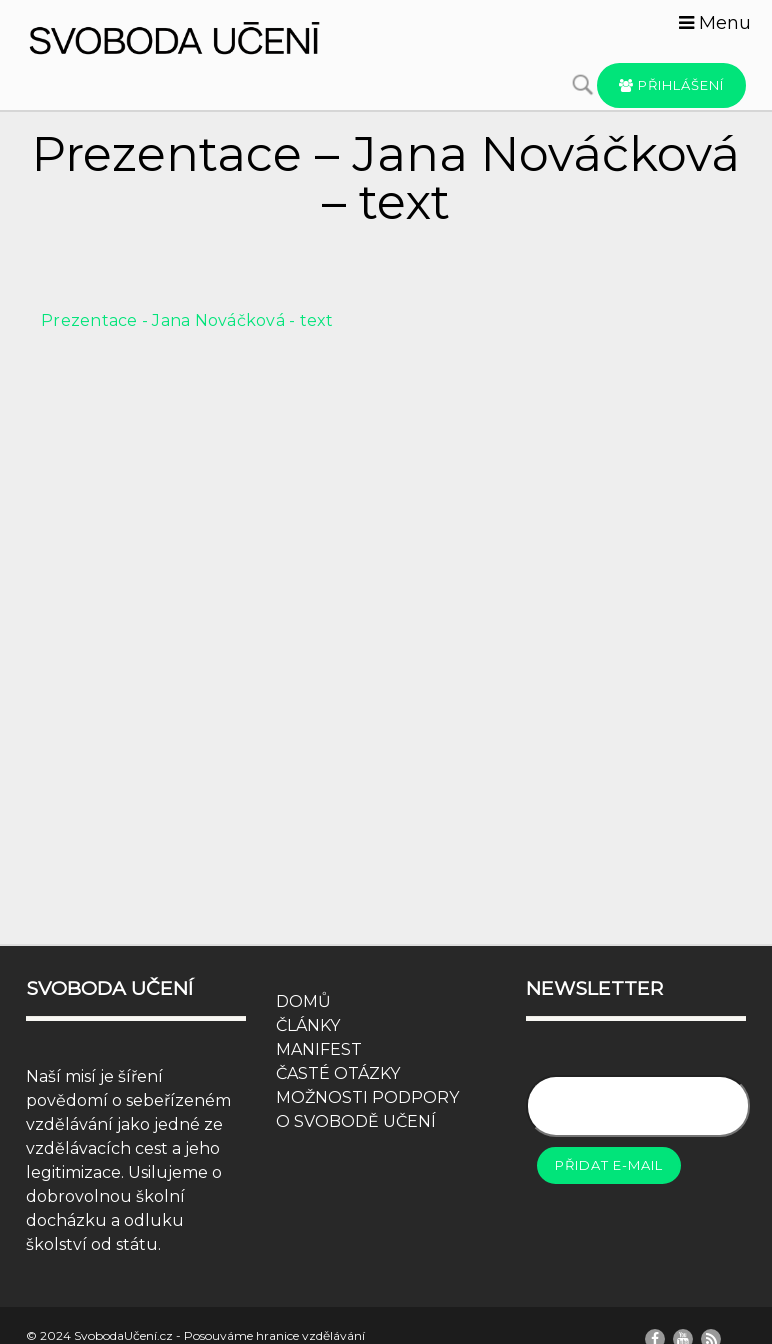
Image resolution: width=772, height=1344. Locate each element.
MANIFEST (319, 1049)
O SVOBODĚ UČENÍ (356, 1121)
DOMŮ (303, 1001)
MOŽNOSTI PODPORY (367, 1097)
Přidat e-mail (609, 1165)
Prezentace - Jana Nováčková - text (187, 320)
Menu (715, 23)
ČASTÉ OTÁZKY (338, 1073)
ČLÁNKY (308, 1025)
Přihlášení (671, 85)
